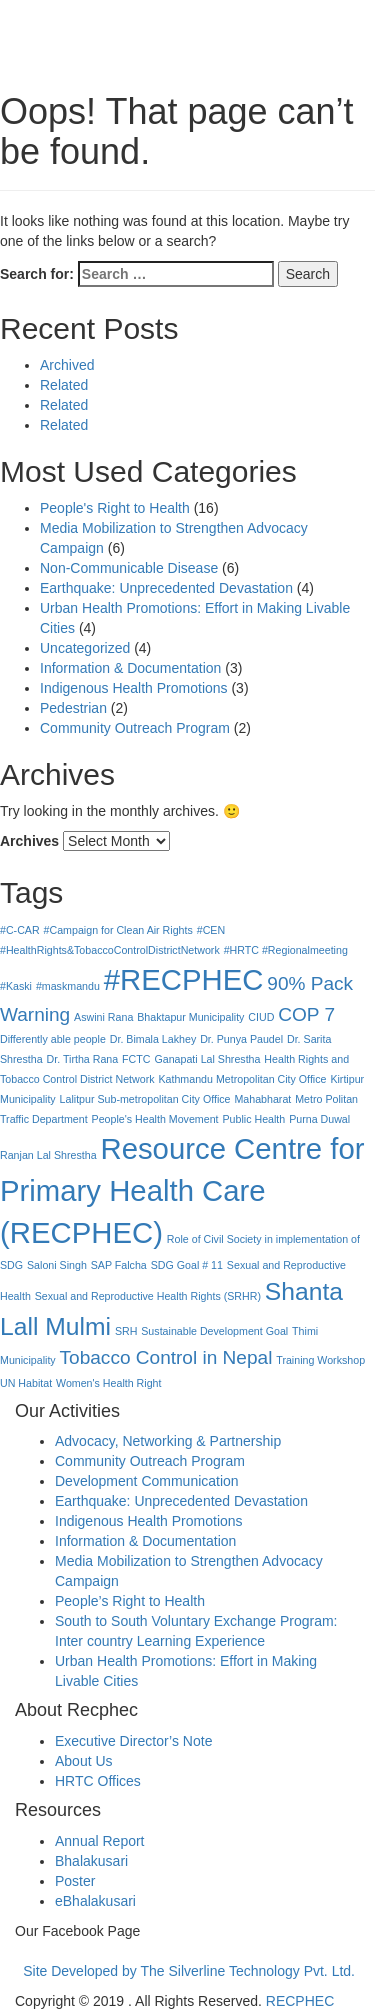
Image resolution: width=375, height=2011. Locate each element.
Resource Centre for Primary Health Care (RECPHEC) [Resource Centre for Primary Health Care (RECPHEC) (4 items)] (182, 1190)
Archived (67, 365)
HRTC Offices (98, 1781)
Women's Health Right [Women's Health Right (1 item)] (109, 1383)
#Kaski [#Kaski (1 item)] (16, 986)
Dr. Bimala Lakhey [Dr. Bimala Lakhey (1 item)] (153, 1039)
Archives (29, 841)
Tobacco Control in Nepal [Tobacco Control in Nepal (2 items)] (166, 1357)
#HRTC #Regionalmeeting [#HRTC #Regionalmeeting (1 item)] (286, 950)
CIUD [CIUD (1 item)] (261, 1017)
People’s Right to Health (130, 1601)
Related (64, 385)
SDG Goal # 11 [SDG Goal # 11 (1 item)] (187, 1265)
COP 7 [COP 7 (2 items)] (306, 1014)
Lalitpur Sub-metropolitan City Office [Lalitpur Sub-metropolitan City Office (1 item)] (145, 1099)
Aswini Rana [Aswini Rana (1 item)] (103, 1017)
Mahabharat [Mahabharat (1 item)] (262, 1099)
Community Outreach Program (135, 728)
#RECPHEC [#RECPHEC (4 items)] (184, 979)
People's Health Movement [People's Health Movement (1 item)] (155, 1119)
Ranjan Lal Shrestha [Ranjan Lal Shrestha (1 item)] (48, 1155)
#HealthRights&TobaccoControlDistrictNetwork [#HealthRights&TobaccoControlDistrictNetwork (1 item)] (110, 950)
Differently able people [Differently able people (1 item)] (53, 1039)
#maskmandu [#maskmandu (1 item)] (68, 986)
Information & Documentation (130, 668)
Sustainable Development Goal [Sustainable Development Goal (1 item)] (214, 1331)
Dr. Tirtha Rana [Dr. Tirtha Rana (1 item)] (83, 1059)
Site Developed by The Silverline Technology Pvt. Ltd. (189, 1971)
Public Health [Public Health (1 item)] (253, 1119)
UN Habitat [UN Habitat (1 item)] (26, 1383)
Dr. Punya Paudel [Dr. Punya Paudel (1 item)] (241, 1039)
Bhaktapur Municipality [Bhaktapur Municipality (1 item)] (190, 1017)
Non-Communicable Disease (129, 568)
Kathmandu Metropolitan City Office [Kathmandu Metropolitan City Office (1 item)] (242, 1079)
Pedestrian (73, 708)
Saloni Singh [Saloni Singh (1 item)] (57, 1265)
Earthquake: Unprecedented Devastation (166, 588)
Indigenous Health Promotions (134, 688)
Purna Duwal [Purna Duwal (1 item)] (319, 1119)
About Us (84, 1761)
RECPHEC (300, 2001)
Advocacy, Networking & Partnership (168, 1441)
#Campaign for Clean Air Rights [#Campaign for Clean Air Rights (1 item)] (118, 930)
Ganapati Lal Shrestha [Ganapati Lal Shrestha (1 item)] (207, 1059)
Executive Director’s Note (133, 1741)
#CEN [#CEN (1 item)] (211, 930)
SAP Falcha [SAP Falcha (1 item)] (119, 1265)
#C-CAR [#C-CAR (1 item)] (20, 930)
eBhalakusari (95, 1901)
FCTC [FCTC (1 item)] (136, 1059)
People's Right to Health (115, 508)
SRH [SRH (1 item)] (126, 1331)
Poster (75, 1881)
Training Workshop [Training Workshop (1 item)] (320, 1360)
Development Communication (147, 1481)
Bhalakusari (91, 1861)
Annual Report (100, 1841)
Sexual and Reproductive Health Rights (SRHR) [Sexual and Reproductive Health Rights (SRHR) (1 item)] (148, 1296)
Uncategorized (85, 648)
